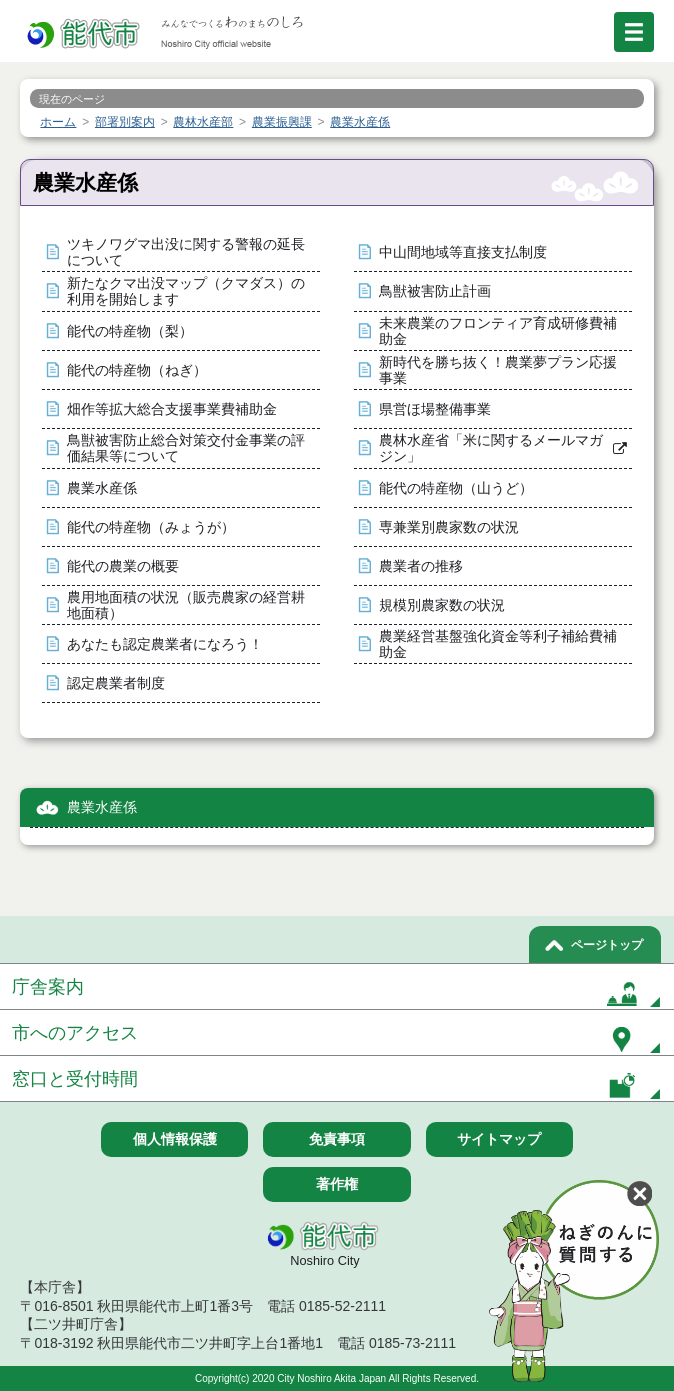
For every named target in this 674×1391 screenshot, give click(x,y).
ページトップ (607, 945)
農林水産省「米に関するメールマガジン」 (491, 448)
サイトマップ (499, 1139)
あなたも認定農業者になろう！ (165, 644)
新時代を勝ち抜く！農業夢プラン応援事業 (498, 370)
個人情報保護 (175, 1139)
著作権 (337, 1184)
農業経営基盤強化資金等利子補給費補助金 (498, 644)
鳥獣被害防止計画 (435, 291)
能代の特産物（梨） (130, 331)
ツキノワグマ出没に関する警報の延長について (186, 252)
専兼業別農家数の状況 (449, 527)
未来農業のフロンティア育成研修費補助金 (498, 331)
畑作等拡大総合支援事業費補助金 (172, 409)
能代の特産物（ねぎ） (137, 370)
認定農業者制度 (116, 683)
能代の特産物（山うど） (456, 488)
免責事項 (337, 1139)
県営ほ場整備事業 (435, 409)
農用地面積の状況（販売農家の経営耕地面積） (186, 605)
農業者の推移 (421, 566)
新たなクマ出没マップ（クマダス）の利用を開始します (186, 291)
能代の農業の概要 (123, 566)
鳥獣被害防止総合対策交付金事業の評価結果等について (186, 448)
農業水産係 (102, 488)
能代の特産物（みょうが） (151, 527)
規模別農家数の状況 (442, 605)
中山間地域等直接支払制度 (463, 252)
